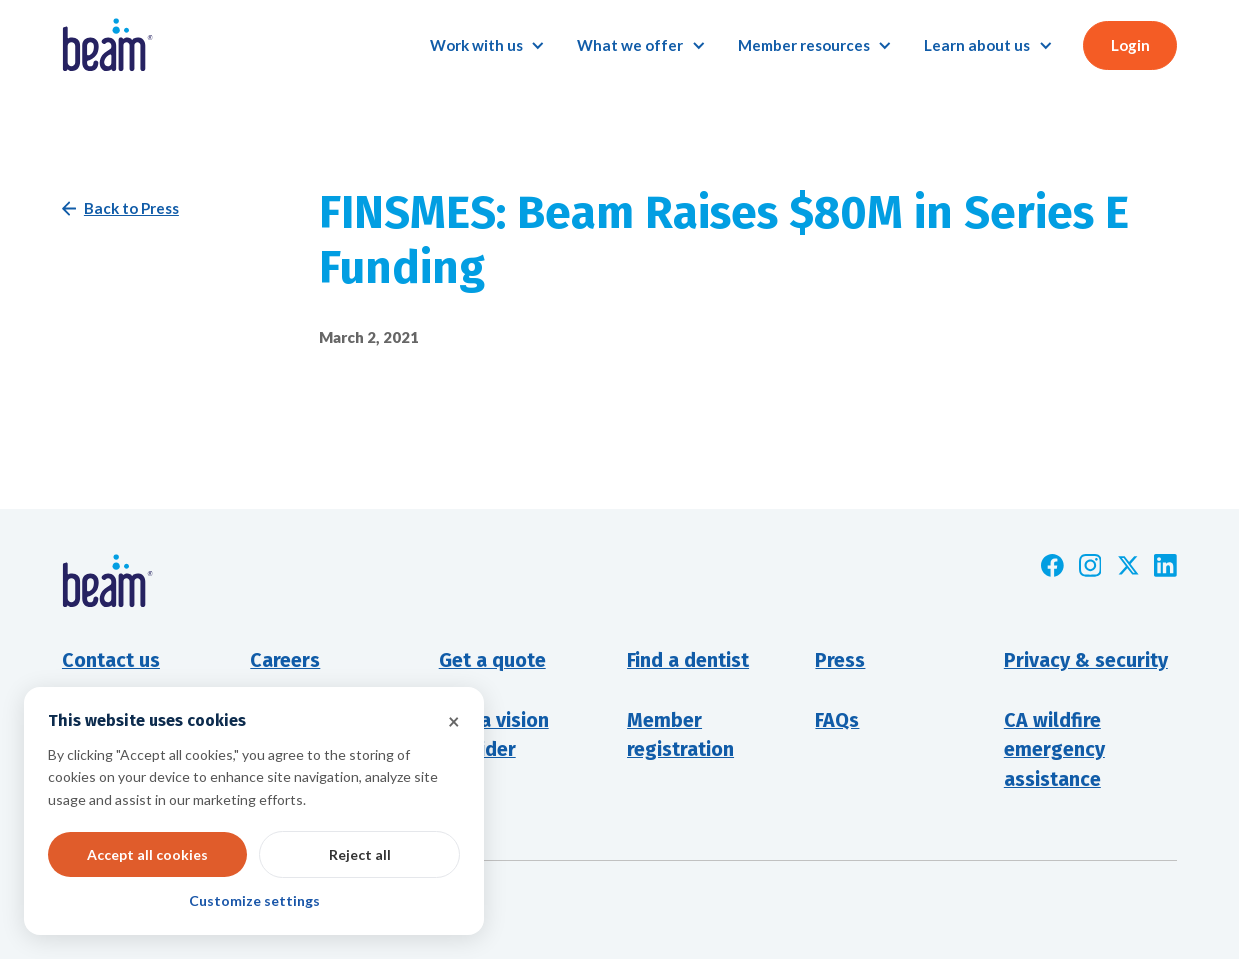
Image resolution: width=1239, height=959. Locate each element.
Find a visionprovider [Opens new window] (494, 735)
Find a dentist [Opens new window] (688, 660)
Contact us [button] (111, 660)
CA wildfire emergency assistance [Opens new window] (1054, 750)
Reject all (360, 854)
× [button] (454, 721)
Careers (285, 660)
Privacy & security (1086, 660)
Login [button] (1130, 45)
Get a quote (492, 660)
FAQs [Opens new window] (837, 720)
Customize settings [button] (254, 900)
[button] (487, 46)
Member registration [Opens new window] (680, 735)
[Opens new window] (1052, 565)
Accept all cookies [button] (147, 854)
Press (840, 660)
